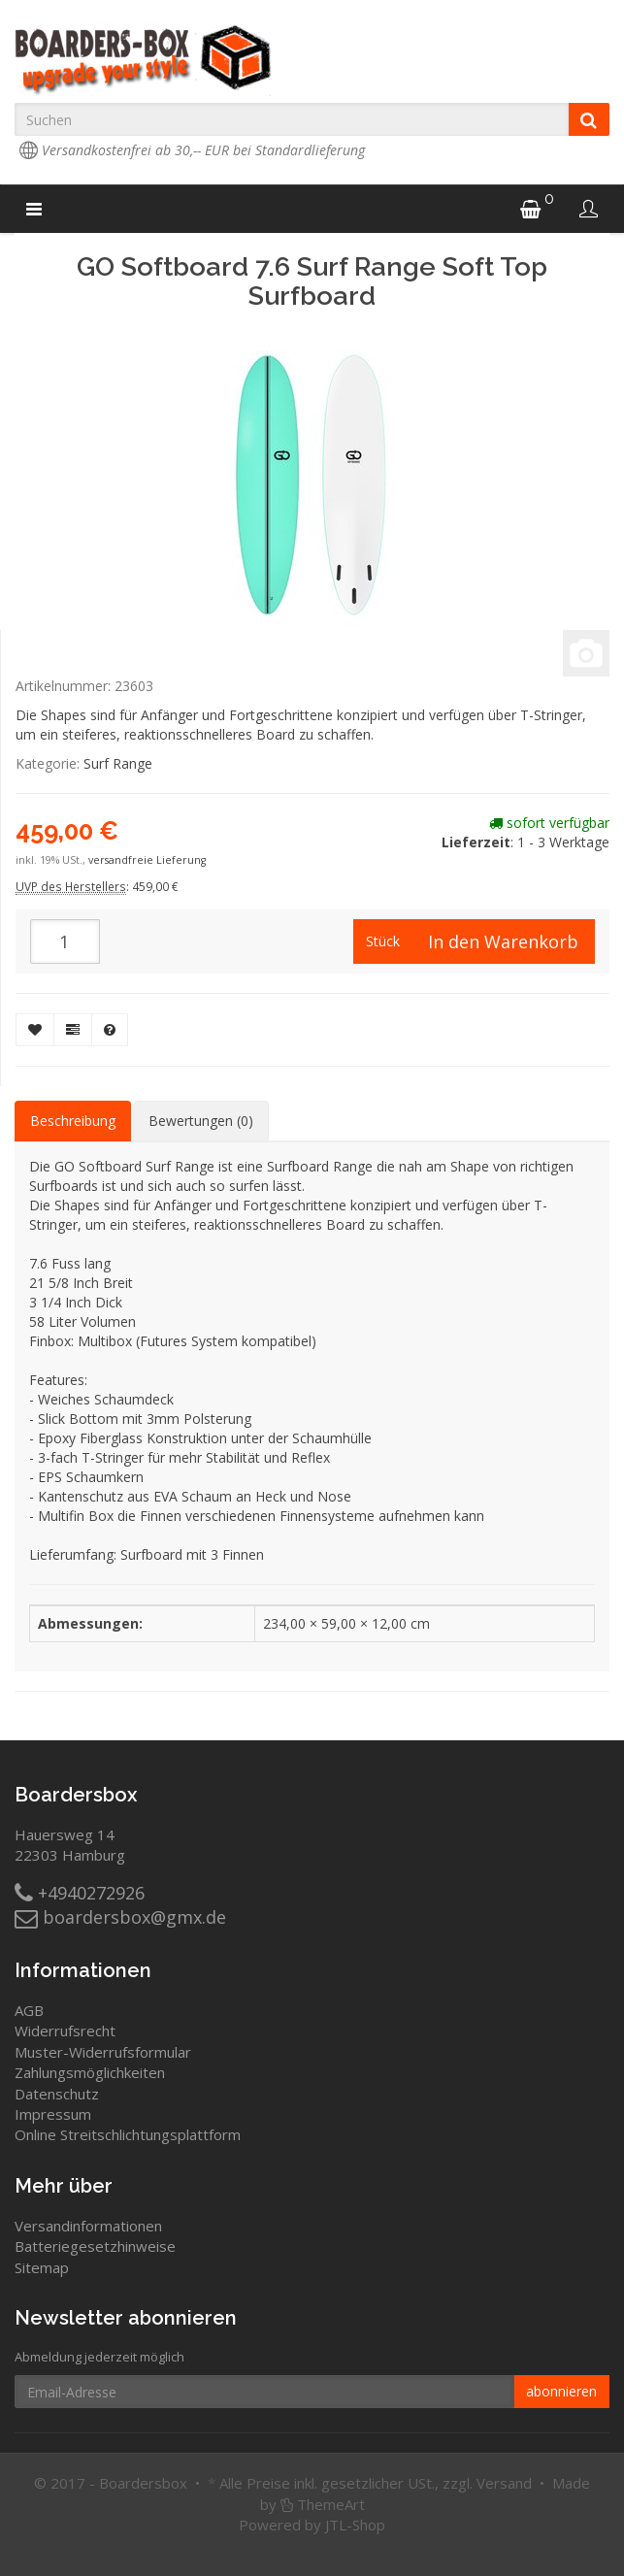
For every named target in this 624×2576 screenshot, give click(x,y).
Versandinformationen (88, 2225)
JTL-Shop (355, 2524)
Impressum (53, 2114)
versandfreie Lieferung (147, 860)
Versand (504, 2483)
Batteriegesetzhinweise (95, 2246)
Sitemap (42, 2267)
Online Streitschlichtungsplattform (128, 2134)
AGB (29, 2010)
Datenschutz (57, 2093)
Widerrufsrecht (65, 2030)
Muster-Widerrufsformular (103, 2052)
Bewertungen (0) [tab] (200, 1120)
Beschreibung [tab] (72, 1120)
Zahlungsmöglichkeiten (90, 2072)
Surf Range (117, 763)
